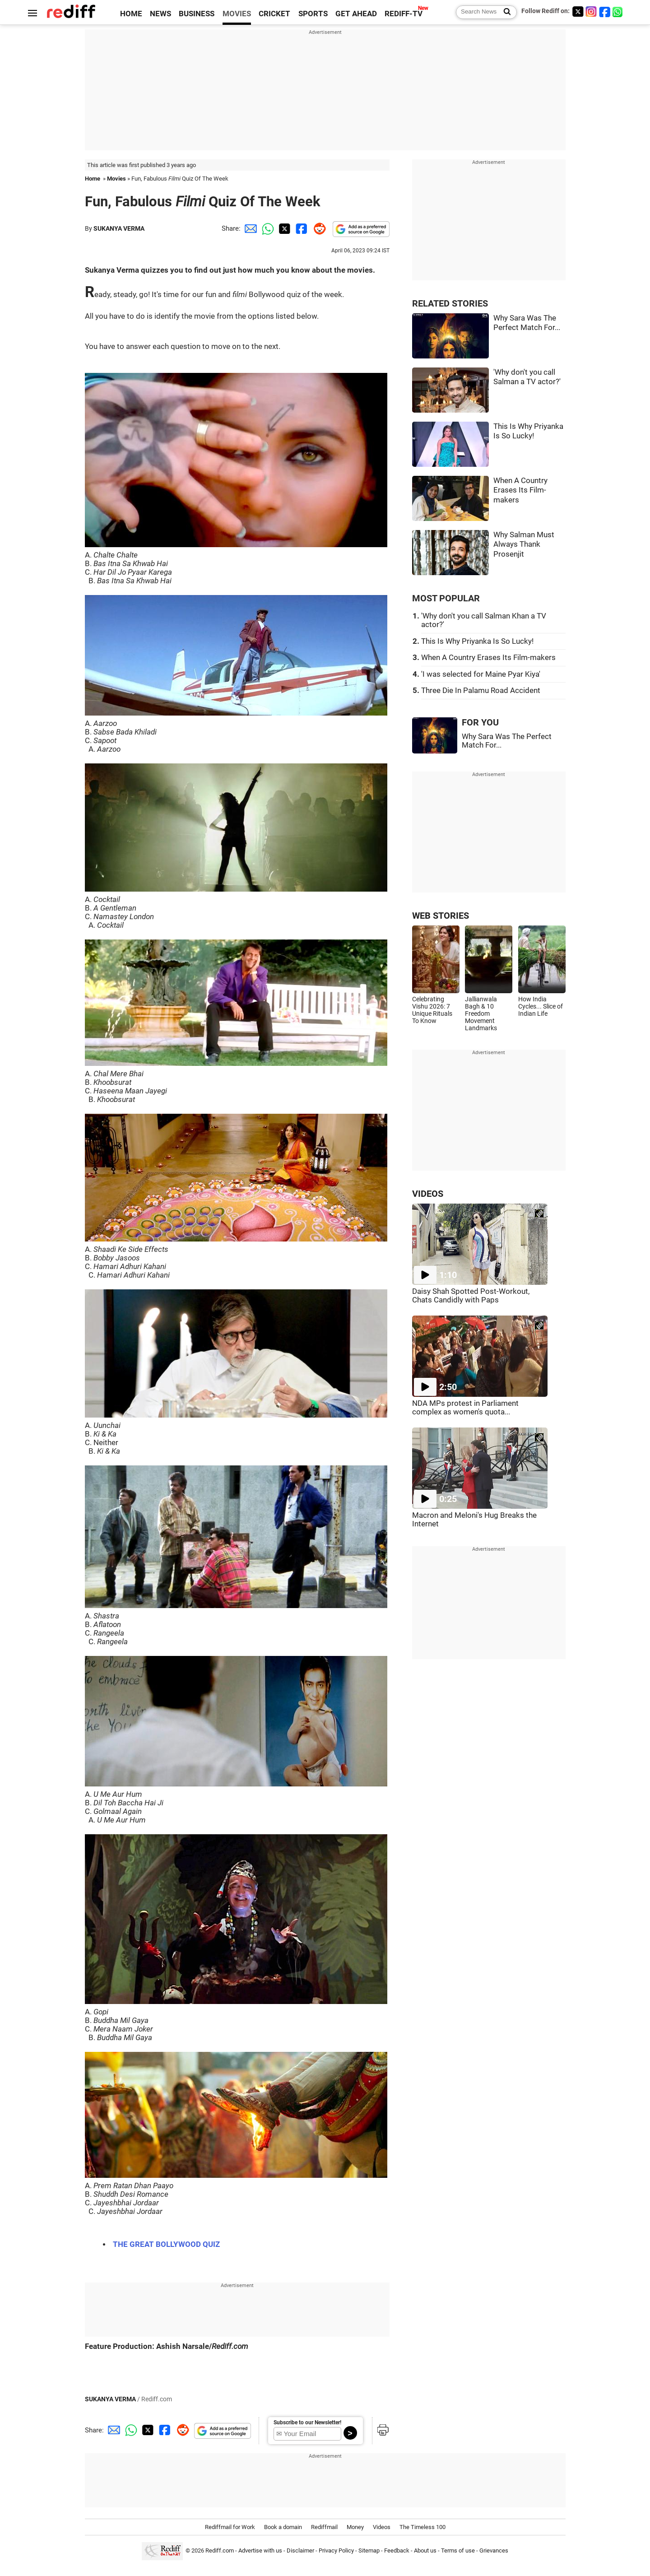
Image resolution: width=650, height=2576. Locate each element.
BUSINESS (196, 13)
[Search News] (504, 12)
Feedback (396, 2551)
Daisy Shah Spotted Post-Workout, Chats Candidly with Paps (470, 1295)
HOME (131, 13)
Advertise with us (260, 2551)
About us (425, 2551)
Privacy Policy (336, 2551)
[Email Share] (249, 228)
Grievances (493, 2551)
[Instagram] (591, 11)
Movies (116, 178)
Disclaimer (300, 2551)
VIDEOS (427, 1194)
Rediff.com (219, 2551)
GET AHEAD (356, 13)
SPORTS (313, 13)
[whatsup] (618, 11)
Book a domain (283, 2527)
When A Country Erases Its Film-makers (520, 490)
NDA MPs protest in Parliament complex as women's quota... (465, 1407)
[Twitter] (578, 11)
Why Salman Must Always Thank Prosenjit (523, 544)
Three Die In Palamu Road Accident (480, 690)
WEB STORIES (440, 916)
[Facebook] (605, 11)
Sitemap (369, 2551)
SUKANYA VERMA (118, 228)
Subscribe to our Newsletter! (307, 2422)
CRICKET (274, 13)
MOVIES (237, 13)
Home (92, 178)
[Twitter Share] (283, 228)
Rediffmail (324, 2527)
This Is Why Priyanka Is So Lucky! (477, 641)
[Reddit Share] (317, 228)
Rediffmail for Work (230, 2527)
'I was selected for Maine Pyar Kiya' (480, 674)
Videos (381, 2527)
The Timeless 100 (422, 2527)
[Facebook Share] (300, 228)
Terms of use (458, 2551)
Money (355, 2527)
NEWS (160, 13)
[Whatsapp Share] (266, 228)
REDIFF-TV (403, 13)
